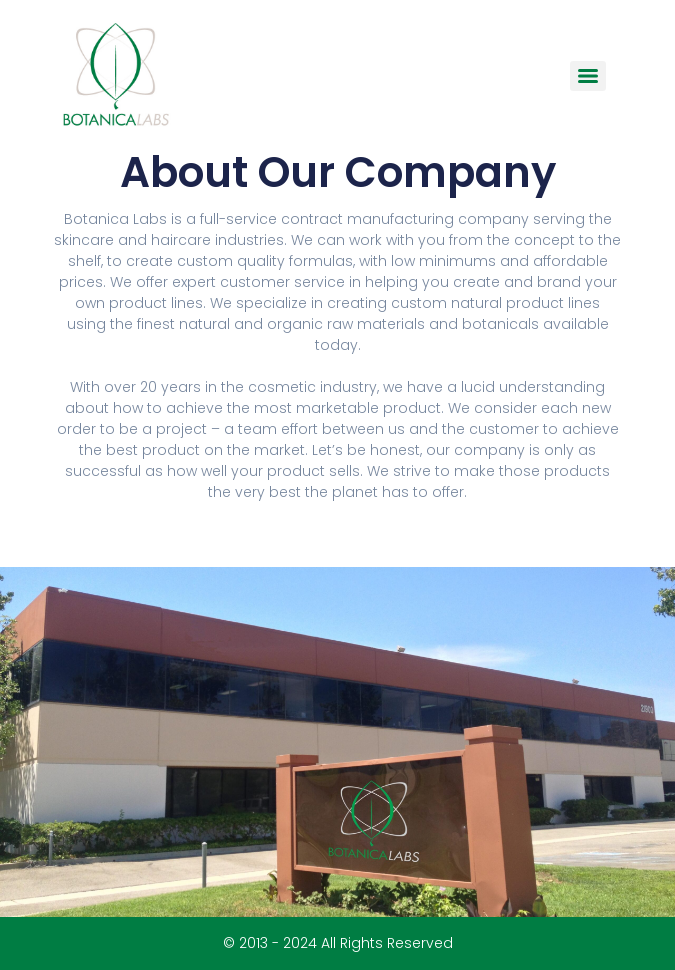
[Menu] (588, 76)
